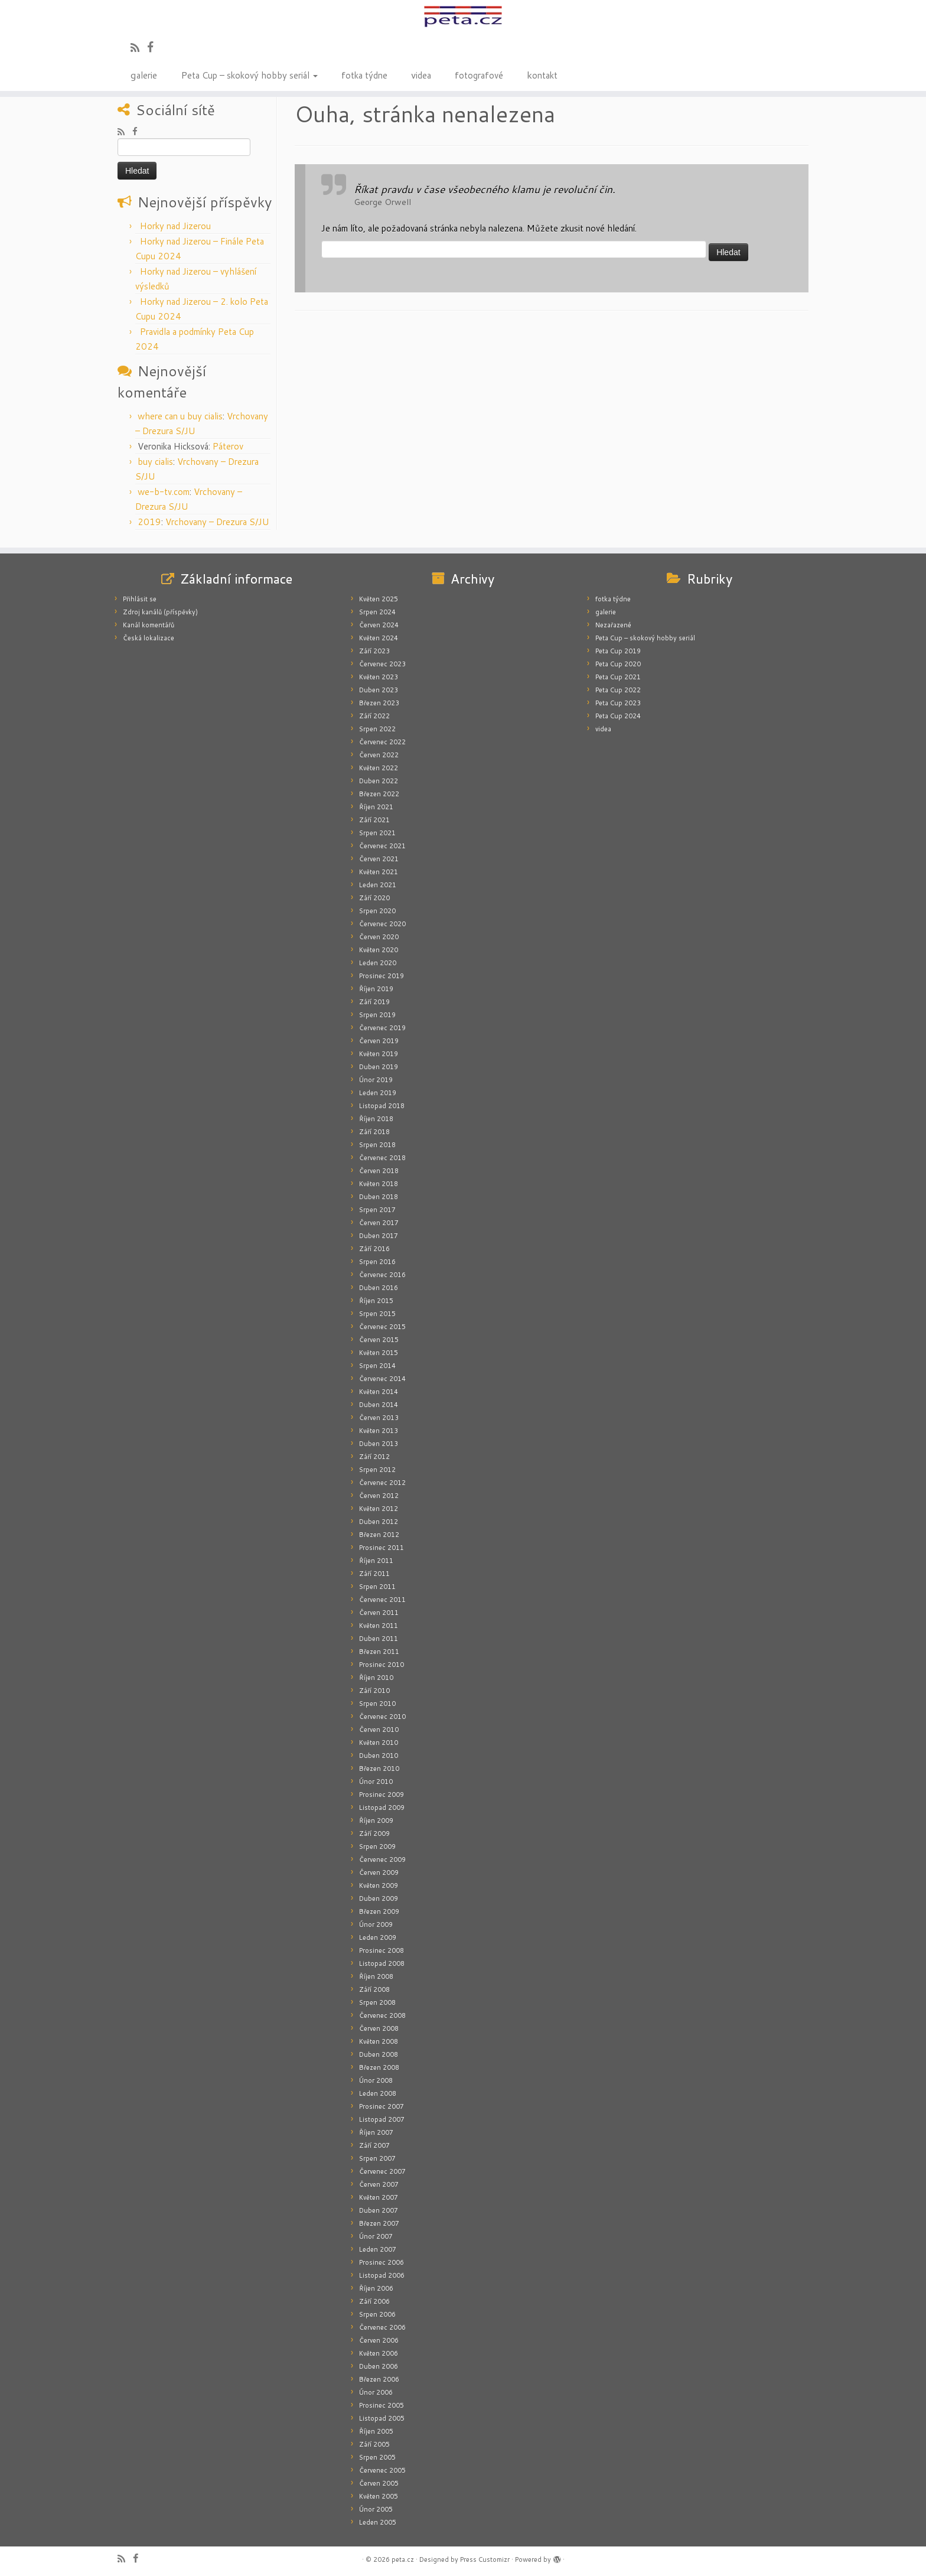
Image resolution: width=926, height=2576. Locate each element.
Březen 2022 (379, 794)
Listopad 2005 (382, 2418)
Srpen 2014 (377, 1365)
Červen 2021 (379, 859)
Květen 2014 (378, 1391)
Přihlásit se (139, 599)
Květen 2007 (378, 2197)
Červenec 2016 (382, 1274)
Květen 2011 (378, 1625)
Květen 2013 (378, 1430)
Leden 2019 (377, 1093)
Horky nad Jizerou (175, 226)
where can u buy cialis (180, 416)
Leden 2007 (377, 2249)
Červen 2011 (379, 1612)
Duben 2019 (378, 1067)
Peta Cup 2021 (618, 677)
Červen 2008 (379, 2028)
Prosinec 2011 (381, 1547)
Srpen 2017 (377, 1209)
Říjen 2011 (376, 1560)
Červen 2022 (379, 755)
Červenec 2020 (382, 924)
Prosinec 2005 (381, 2405)
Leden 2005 (377, 2522)
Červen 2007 (379, 2184)
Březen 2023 (379, 703)
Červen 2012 (379, 1495)
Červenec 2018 (382, 1157)
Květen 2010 (378, 1742)
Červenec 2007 (382, 2171)
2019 (149, 522)
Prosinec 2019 (381, 976)
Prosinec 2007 (381, 2106)
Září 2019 (374, 1002)
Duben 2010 (378, 1755)
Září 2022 (374, 716)
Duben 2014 (378, 1404)
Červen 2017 (379, 1222)
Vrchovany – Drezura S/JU (217, 522)
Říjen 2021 (376, 807)
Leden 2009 (377, 1937)
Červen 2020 (379, 937)
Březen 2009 (379, 1911)
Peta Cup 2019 (618, 651)
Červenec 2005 (382, 2470)
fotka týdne (364, 74)
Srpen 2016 (377, 1261)
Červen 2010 (379, 1729)
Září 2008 (374, 1989)
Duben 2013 (378, 1443)
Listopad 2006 (382, 2275)
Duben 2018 (378, 1196)
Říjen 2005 (376, 2431)
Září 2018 (374, 1131)
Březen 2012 (379, 1534)
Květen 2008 (378, 2041)
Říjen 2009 (376, 1820)
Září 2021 (374, 820)
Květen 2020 (378, 950)
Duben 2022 (378, 781)
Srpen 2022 (377, 729)
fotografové (479, 74)
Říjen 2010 (376, 1677)
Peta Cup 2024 (618, 716)
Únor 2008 (376, 2080)
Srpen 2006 (377, 2314)
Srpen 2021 (377, 833)
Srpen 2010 (377, 1703)
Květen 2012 (378, 1508)
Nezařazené (613, 625)
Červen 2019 (379, 1041)
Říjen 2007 (376, 2132)
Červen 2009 (379, 1872)
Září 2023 (374, 651)
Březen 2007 (379, 2223)
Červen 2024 (379, 625)
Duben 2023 (378, 690)
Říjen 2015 (376, 1300)
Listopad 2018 (382, 1105)
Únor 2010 (376, 1781)
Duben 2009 (378, 1898)
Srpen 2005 (377, 2457)
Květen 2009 (378, 1885)
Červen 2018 (379, 1170)
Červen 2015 (379, 1339)
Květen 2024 (378, 638)
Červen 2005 (379, 2483)
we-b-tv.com (164, 492)
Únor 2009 (376, 1924)
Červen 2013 (379, 1417)
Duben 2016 (378, 1287)
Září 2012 (374, 1456)
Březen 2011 (379, 1651)
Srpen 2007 (377, 2158)
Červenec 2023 (382, 664)
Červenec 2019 (382, 1028)
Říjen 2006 (376, 2288)
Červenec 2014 (382, 1378)
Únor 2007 (376, 2236)
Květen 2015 (378, 1352)
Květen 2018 (378, 1183)
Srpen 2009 (377, 1846)
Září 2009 (374, 1833)
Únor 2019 (376, 1080)
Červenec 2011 (382, 1599)
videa (421, 74)
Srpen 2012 (377, 1469)
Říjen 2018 (376, 1118)
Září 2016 (374, 1248)
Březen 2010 (379, 1768)
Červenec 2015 (382, 1326)
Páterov (228, 446)
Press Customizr (485, 2559)
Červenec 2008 (382, 2015)
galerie (144, 74)
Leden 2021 (377, 885)
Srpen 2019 (377, 1015)
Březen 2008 (379, 2067)
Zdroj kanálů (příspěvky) (160, 612)
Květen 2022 (378, 768)
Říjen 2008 (376, 1976)
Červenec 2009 (382, 1859)
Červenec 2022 (382, 742)
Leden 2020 (377, 963)
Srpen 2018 (377, 1144)
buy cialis (155, 461)
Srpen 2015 (377, 1313)
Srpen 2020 (377, 911)
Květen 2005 (378, 2496)
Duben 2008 (378, 2054)
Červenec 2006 (382, 2327)
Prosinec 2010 (381, 1664)
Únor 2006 (376, 2392)
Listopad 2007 (382, 2119)
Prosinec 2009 (381, 1794)
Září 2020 (374, 898)
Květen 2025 (378, 599)
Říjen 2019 (376, 989)
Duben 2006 (378, 2366)
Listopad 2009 (382, 1807)
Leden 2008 (377, 2093)
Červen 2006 (379, 2340)
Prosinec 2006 (381, 2262)
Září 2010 (374, 1690)
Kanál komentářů (148, 625)
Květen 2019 (378, 1054)
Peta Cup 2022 (618, 690)
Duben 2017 (378, 1235)
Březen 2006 (379, 2379)
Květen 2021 (378, 872)
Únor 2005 (376, 2509)
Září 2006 (374, 2301)
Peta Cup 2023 (618, 703)
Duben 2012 (378, 1521)
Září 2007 (374, 2145)
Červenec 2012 (382, 1482)
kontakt (542, 74)
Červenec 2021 (382, 846)
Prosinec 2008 (381, 1950)
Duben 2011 (378, 1638)
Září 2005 (374, 2444)
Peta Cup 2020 (618, 664)
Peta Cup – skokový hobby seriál (249, 74)
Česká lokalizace (148, 638)
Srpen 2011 (377, 1586)
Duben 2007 (378, 2210)
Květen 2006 (378, 2353)
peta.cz (403, 2559)
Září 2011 (374, 1573)
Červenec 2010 (382, 1716)
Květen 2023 (378, 677)
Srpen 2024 (377, 612)
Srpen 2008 (377, 2002)
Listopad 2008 (382, 1963)
